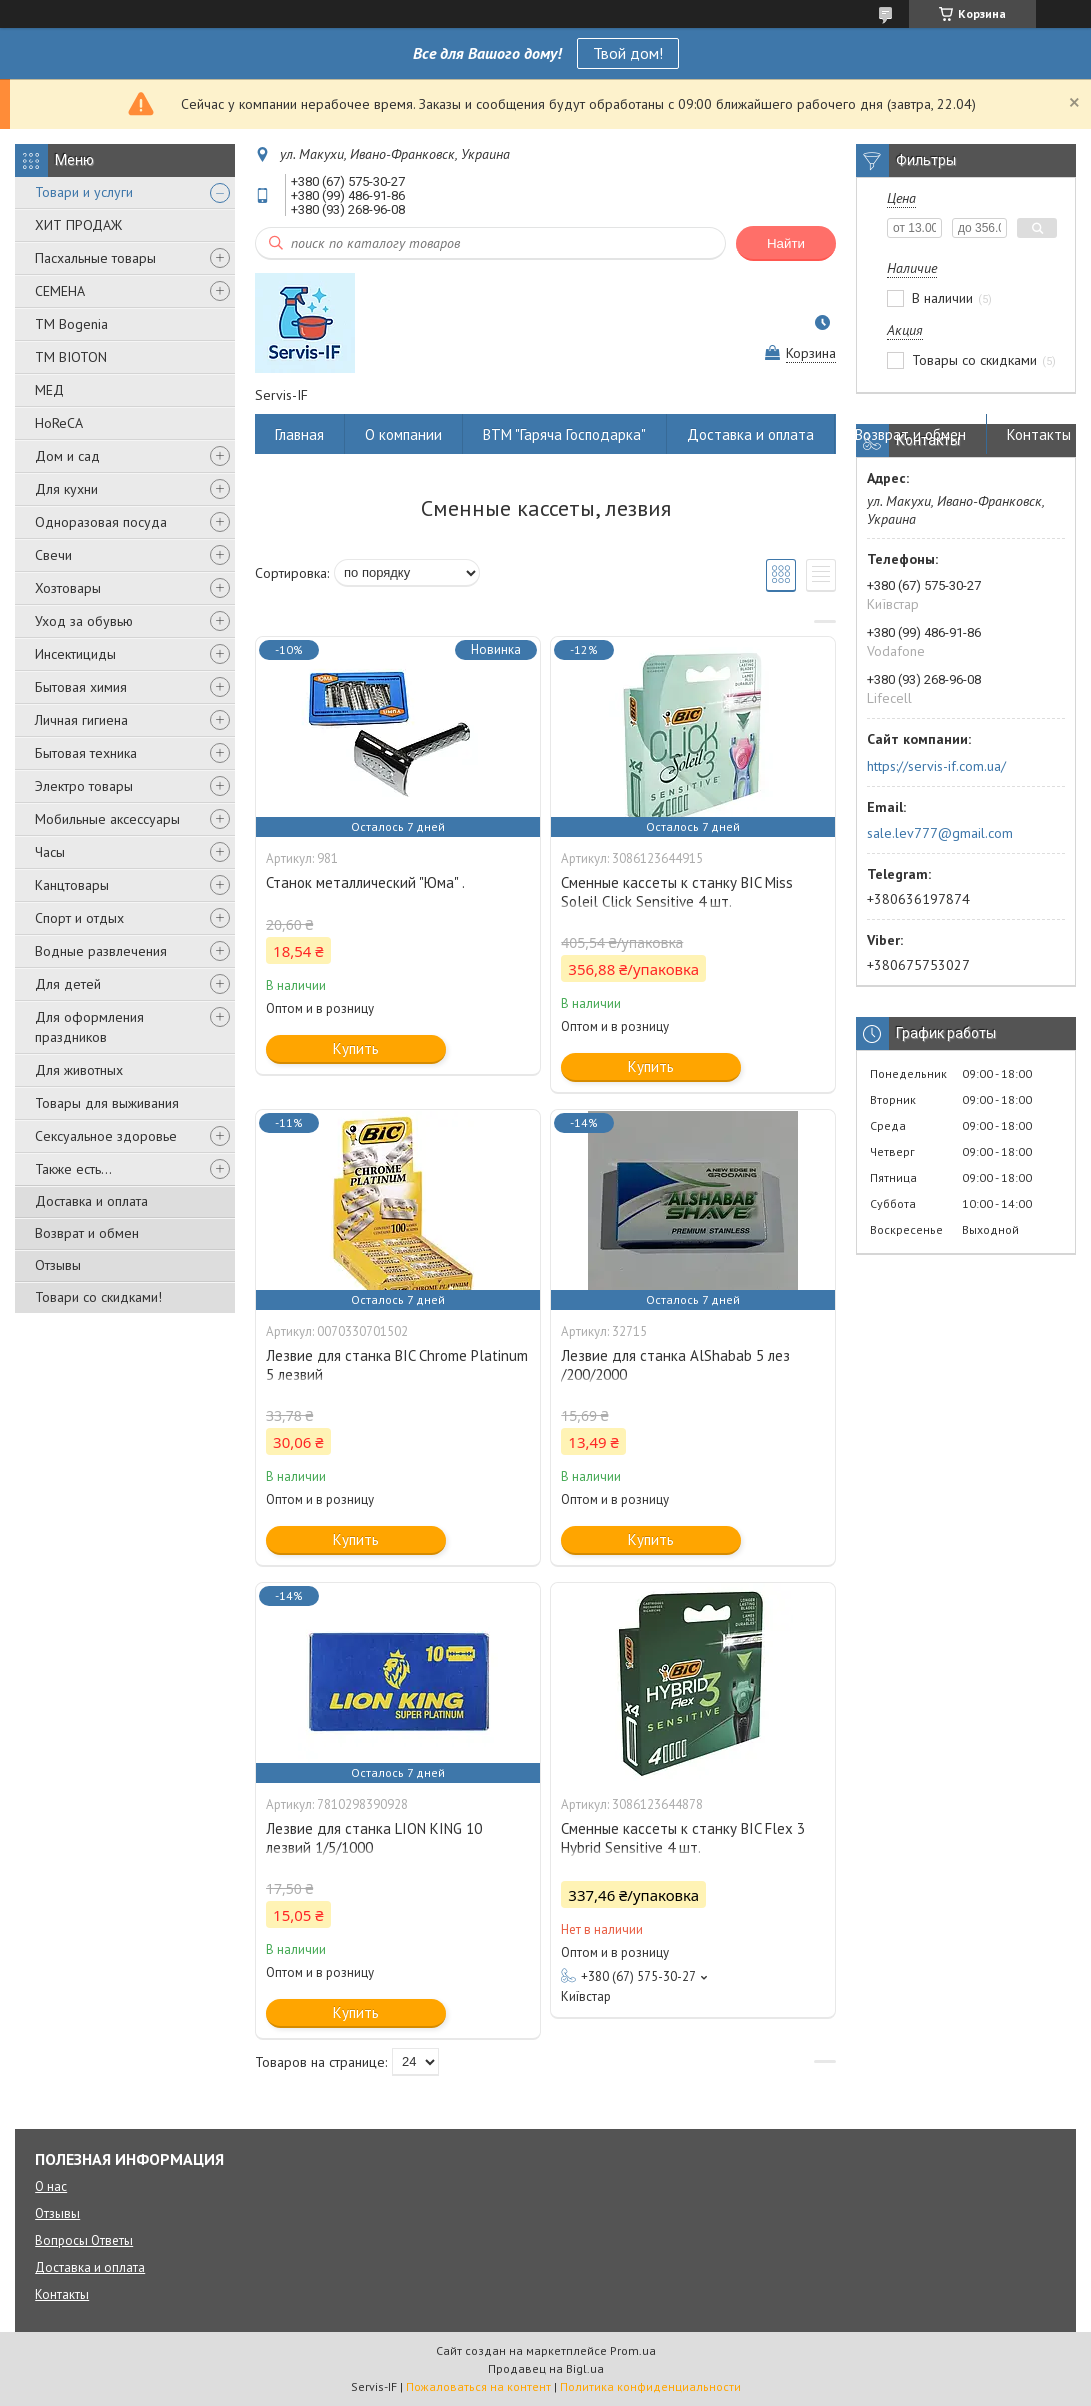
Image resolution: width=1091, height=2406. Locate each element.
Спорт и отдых (79, 918)
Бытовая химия (81, 687)
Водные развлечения (101, 951)
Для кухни (66, 489)
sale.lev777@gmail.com (940, 833)
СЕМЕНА (60, 291)
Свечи (53, 555)
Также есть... (73, 1169)
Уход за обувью (84, 621)
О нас (51, 2186)
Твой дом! (628, 53)
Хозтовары (68, 588)
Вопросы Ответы (84, 2240)
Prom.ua (633, 2350)
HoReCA (59, 423)
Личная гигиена (81, 720)
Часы (50, 852)
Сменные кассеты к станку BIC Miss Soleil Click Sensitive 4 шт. (677, 892)
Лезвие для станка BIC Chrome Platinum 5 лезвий (397, 1365)
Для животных (79, 1070)
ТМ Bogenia (71, 324)
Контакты (1039, 434)
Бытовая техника (86, 753)
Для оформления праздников (89, 1027)
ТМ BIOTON (71, 357)
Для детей (68, 984)
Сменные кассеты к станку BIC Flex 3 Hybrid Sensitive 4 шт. (683, 1838)
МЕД (49, 390)
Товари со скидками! (98, 1297)
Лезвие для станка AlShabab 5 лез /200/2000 (675, 1365)
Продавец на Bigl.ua (546, 2368)
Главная (299, 434)
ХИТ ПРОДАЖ (78, 225)
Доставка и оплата (91, 1201)
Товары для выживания (107, 1103)
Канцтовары (72, 885)
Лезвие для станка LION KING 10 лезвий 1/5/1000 (374, 1838)
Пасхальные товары (95, 258)
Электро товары (84, 786)
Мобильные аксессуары (107, 819)
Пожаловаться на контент (478, 2386)
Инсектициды (75, 654)
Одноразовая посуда (101, 522)
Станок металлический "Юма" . (365, 882)
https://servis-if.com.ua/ (936, 766)
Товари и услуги (84, 192)
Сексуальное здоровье (106, 1136)
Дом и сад (67, 456)
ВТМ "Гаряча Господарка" (564, 434)
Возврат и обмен (87, 1233)
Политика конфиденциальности (650, 2386)
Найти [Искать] (786, 243)
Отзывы (58, 1265)
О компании (403, 434)
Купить (356, 1048)
